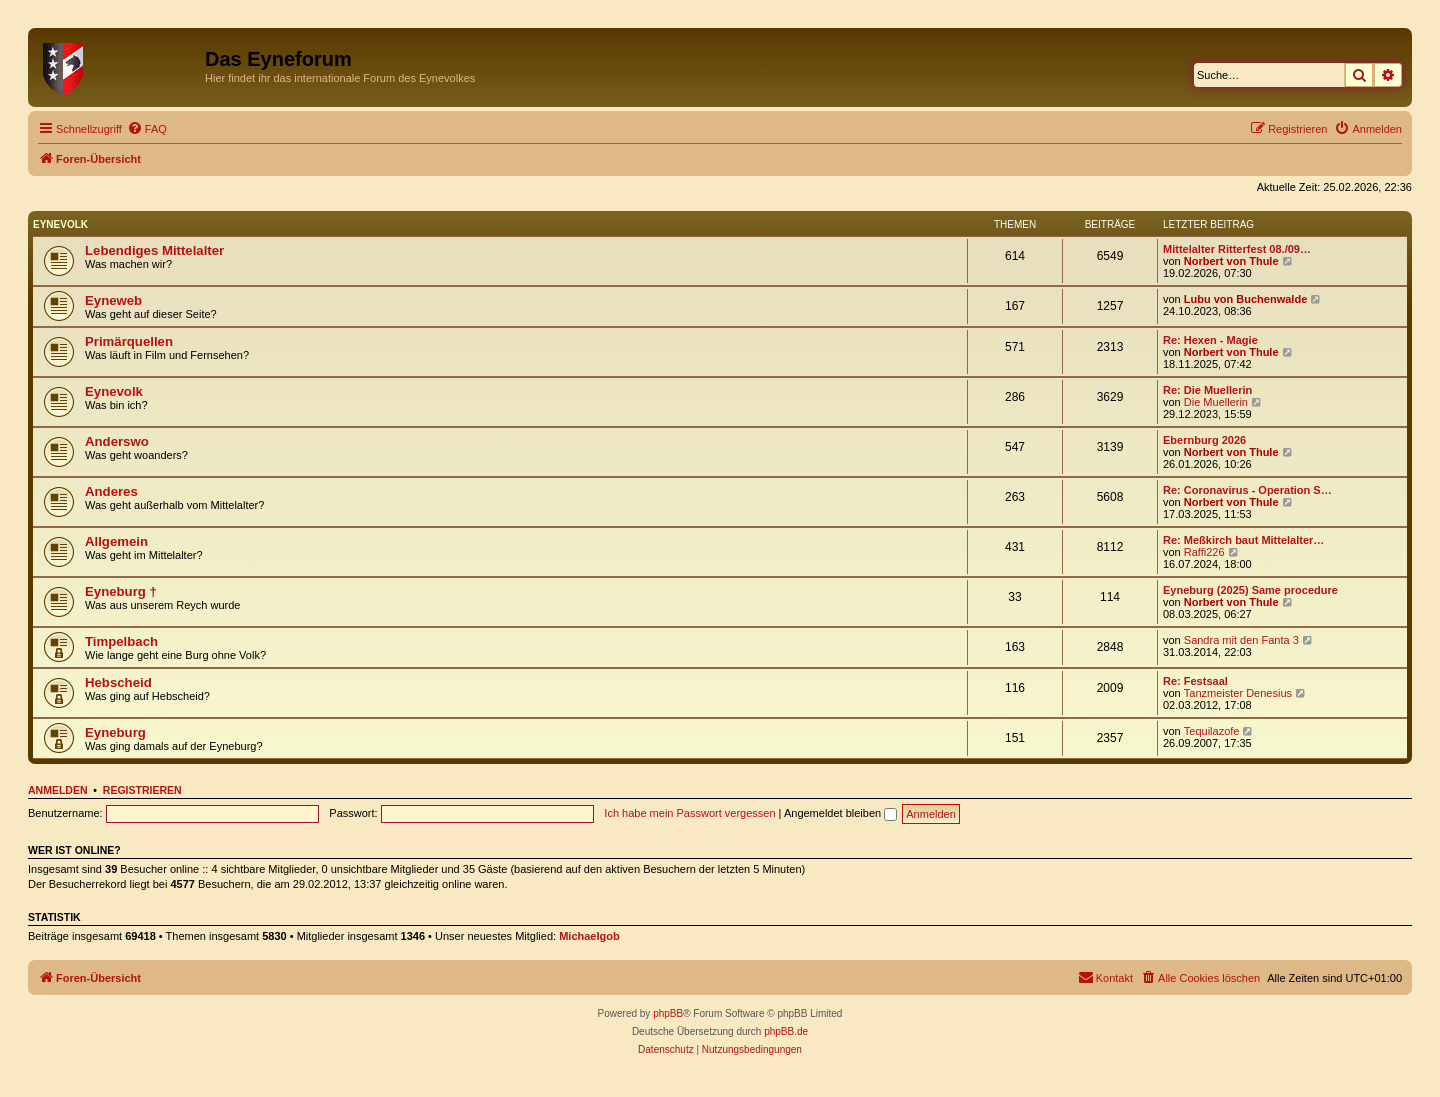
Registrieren (142, 790)
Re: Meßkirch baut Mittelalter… (1243, 540)
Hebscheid (118, 682)
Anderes (111, 491)
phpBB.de (786, 1031)
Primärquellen (129, 341)
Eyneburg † (121, 591)
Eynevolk (60, 224)
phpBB (668, 1013)
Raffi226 (1204, 552)
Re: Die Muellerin (1207, 390)
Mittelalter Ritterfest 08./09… (1237, 249)
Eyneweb (113, 300)
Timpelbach (121, 641)
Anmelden (58, 790)
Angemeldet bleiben (840, 813)
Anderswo (117, 441)
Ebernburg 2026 (1204, 440)
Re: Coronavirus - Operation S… (1247, 490)
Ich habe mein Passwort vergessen (689, 813)
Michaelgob (589, 936)
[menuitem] (147, 129)
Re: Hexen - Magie (1210, 340)
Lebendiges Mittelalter (154, 250)
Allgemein (116, 541)
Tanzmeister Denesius (1238, 693)
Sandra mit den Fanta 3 (1241, 640)
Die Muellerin (1216, 402)
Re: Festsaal (1195, 681)
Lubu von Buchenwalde (1245, 299)
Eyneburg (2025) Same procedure (1250, 590)
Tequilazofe (1212, 731)
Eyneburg (115, 732)
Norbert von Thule (1231, 261)
